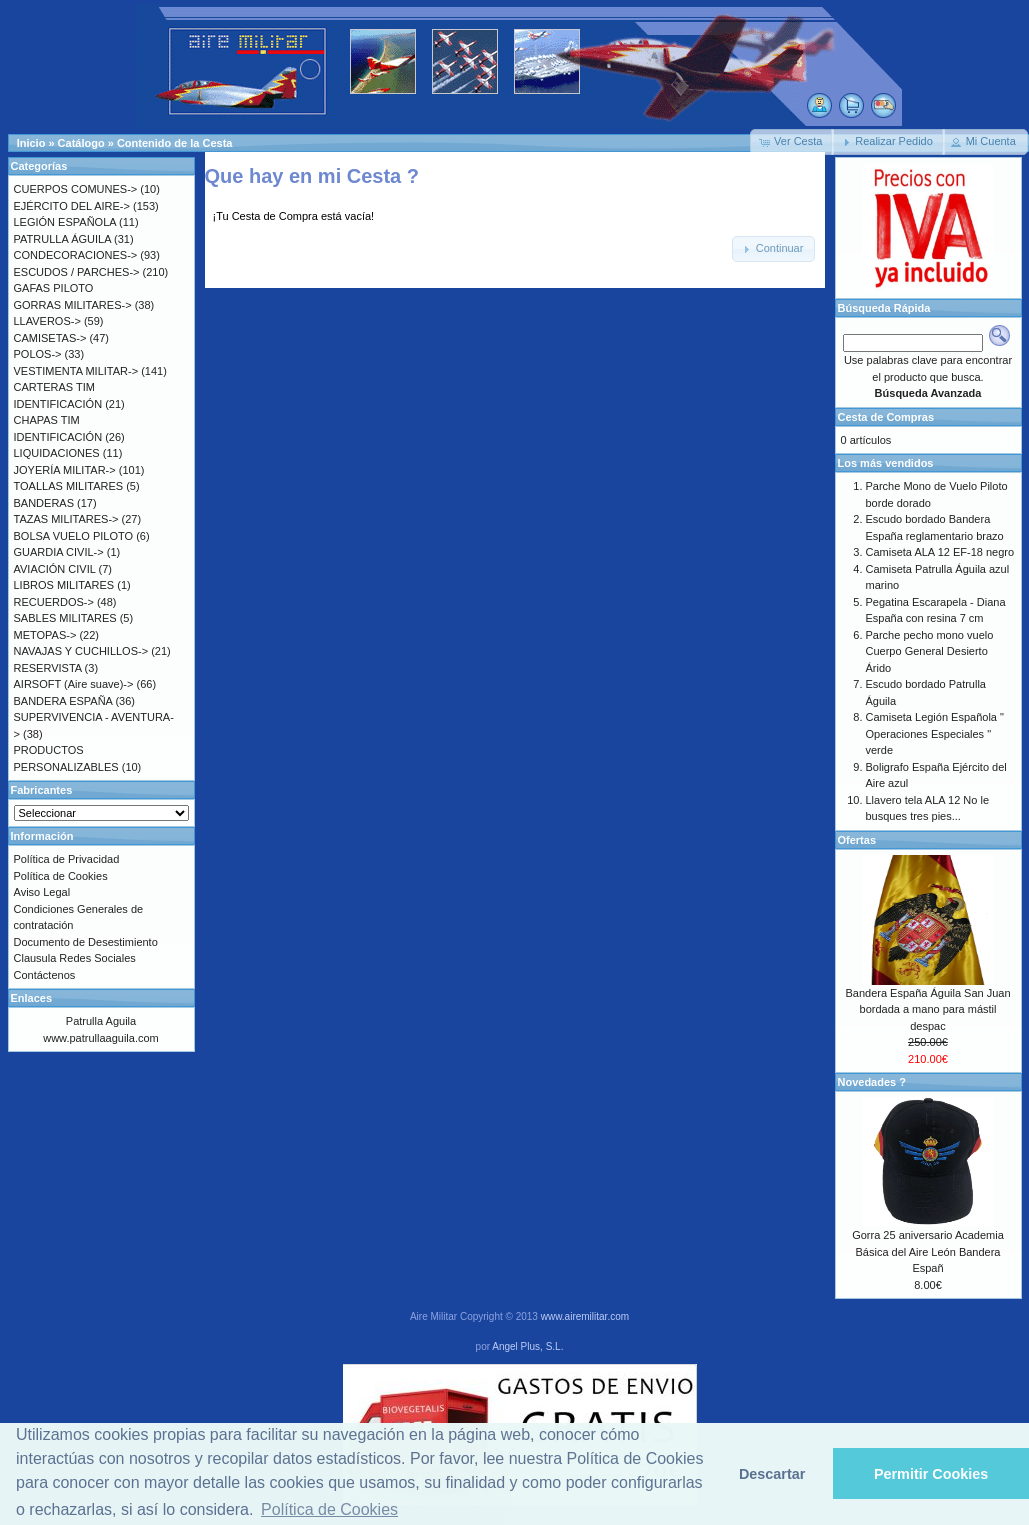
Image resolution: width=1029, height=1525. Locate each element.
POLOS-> (38, 354)
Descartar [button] (772, 1474)
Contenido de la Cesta (175, 143)
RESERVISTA (48, 668)
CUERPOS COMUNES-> (76, 189)
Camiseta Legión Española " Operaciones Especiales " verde (935, 733)
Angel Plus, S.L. (527, 1346)
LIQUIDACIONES (57, 453)
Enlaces (32, 998)
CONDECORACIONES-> (76, 255)
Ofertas (857, 840)
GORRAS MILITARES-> (73, 305)
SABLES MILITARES (65, 618)
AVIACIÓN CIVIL (55, 569)
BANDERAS (44, 503)
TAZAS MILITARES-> (66, 519)
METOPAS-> (45, 635)
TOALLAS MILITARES (69, 486)
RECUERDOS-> (54, 602)
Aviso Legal (42, 892)
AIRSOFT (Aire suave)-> (74, 684)
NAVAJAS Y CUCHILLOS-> (81, 651)
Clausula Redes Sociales (75, 958)
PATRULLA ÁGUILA (62, 239)
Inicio (31, 143)
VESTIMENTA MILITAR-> (76, 371)
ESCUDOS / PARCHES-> (77, 272)
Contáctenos (45, 975)
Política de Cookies (61, 876)
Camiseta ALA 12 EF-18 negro (940, 552)
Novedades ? (872, 1082)
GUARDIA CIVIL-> (59, 552)
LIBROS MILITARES (64, 585)
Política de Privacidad (67, 859)
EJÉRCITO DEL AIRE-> (72, 206)
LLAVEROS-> (47, 321)
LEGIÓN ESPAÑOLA (65, 222)
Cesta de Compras (886, 417)
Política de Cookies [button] (329, 1509)
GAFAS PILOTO (54, 288)
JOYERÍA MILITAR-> (65, 470)
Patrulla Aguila (101, 1021)
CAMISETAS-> (50, 338)
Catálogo (81, 143)
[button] (792, 142)
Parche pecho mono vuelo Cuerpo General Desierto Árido (930, 651)
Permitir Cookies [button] (931, 1474)
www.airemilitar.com (585, 1316)
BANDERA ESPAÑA (63, 701)
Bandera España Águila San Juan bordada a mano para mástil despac (927, 1009)
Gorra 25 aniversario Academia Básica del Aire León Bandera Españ (928, 1251)
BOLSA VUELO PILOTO (74, 536)
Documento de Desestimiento (86, 942)
